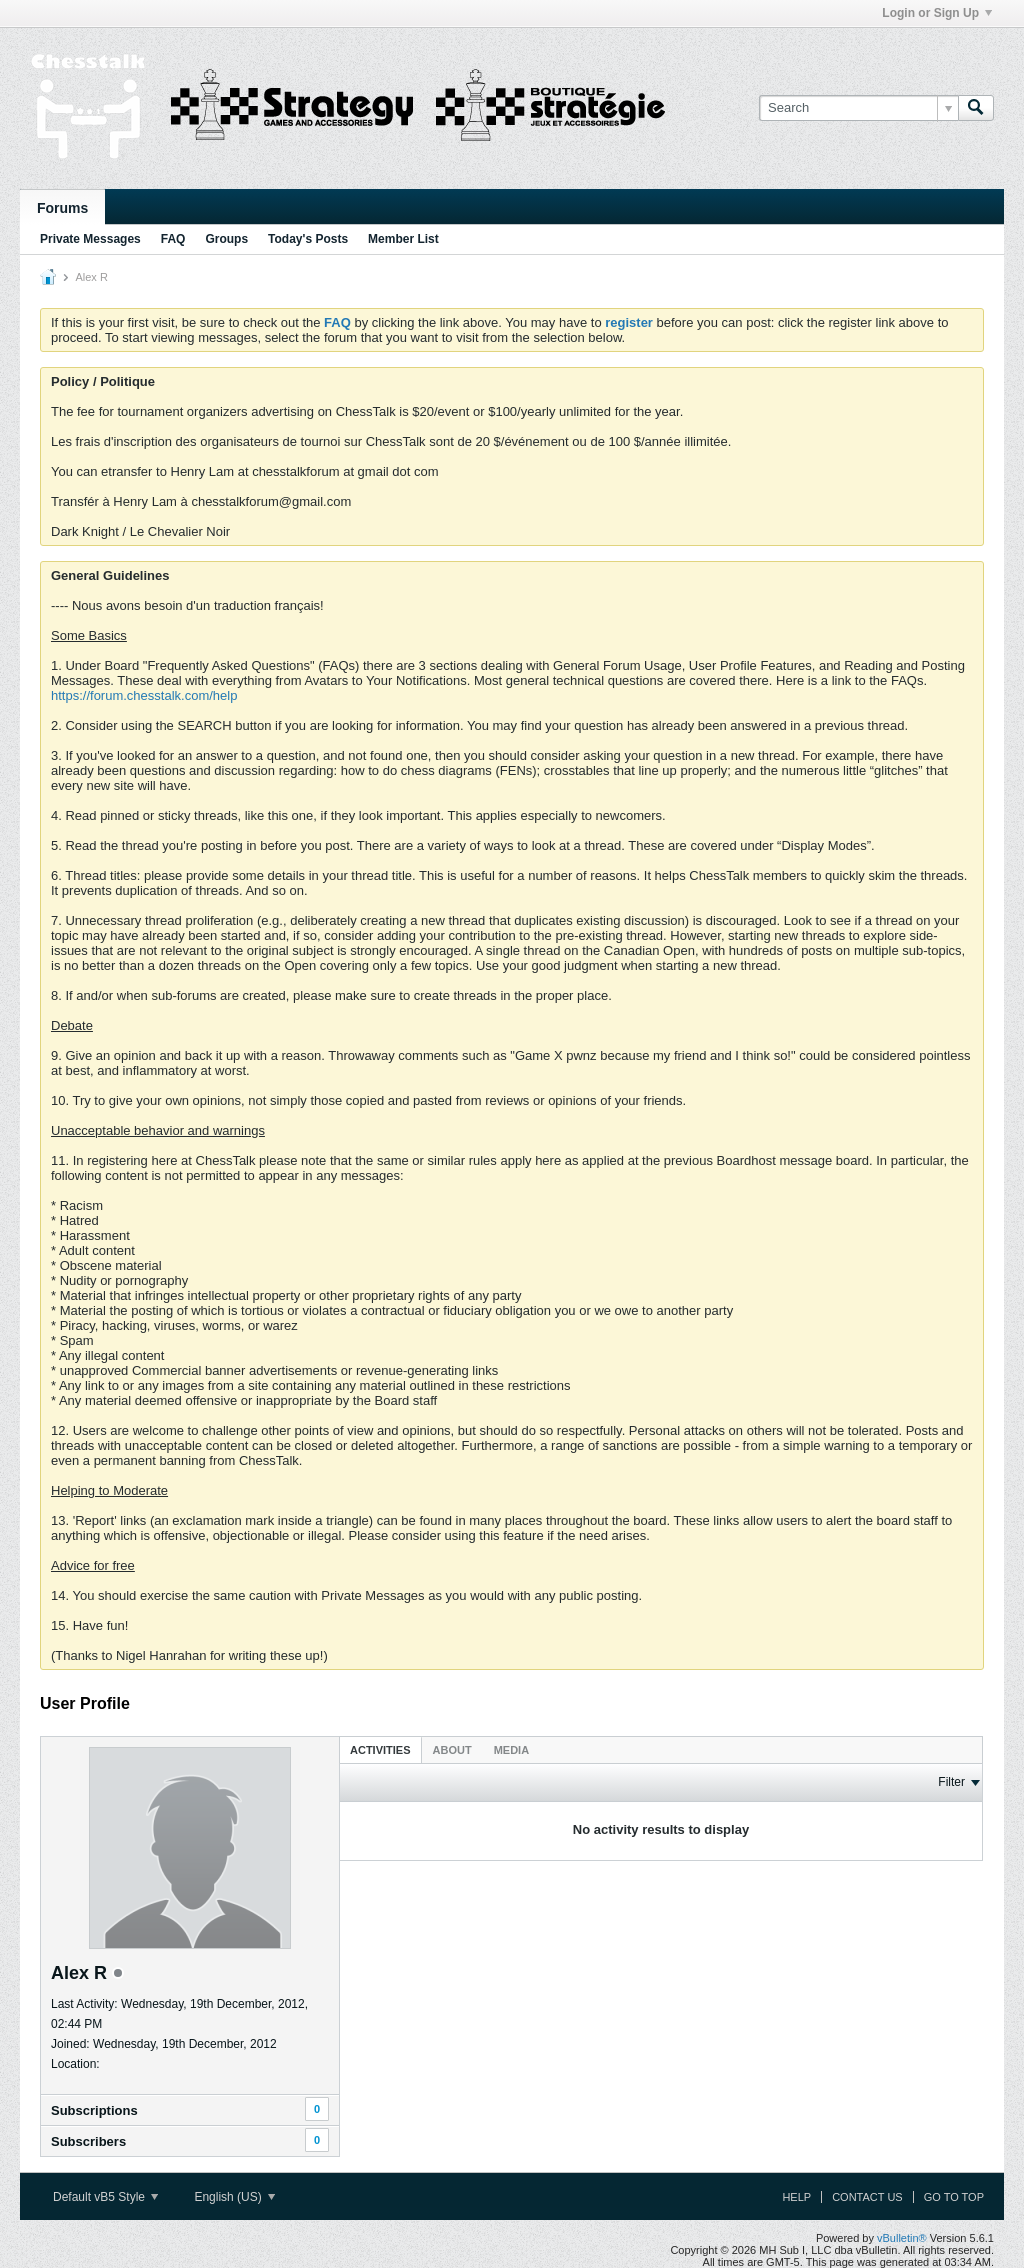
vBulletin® (902, 2238)
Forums (62, 208)
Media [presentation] (511, 1750)
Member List (403, 239)
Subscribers (88, 2141)
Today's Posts (308, 239)
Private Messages (90, 239)
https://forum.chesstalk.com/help (144, 695)
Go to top (954, 2197)
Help (796, 2197)
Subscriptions (94, 2110)
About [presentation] (452, 1750)
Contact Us (867, 2197)
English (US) (234, 2197)
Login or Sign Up (937, 13)
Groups (226, 239)
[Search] (858, 108)
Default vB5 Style (105, 2197)
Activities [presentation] (380, 1750)
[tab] (380, 1749)
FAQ (173, 239)
